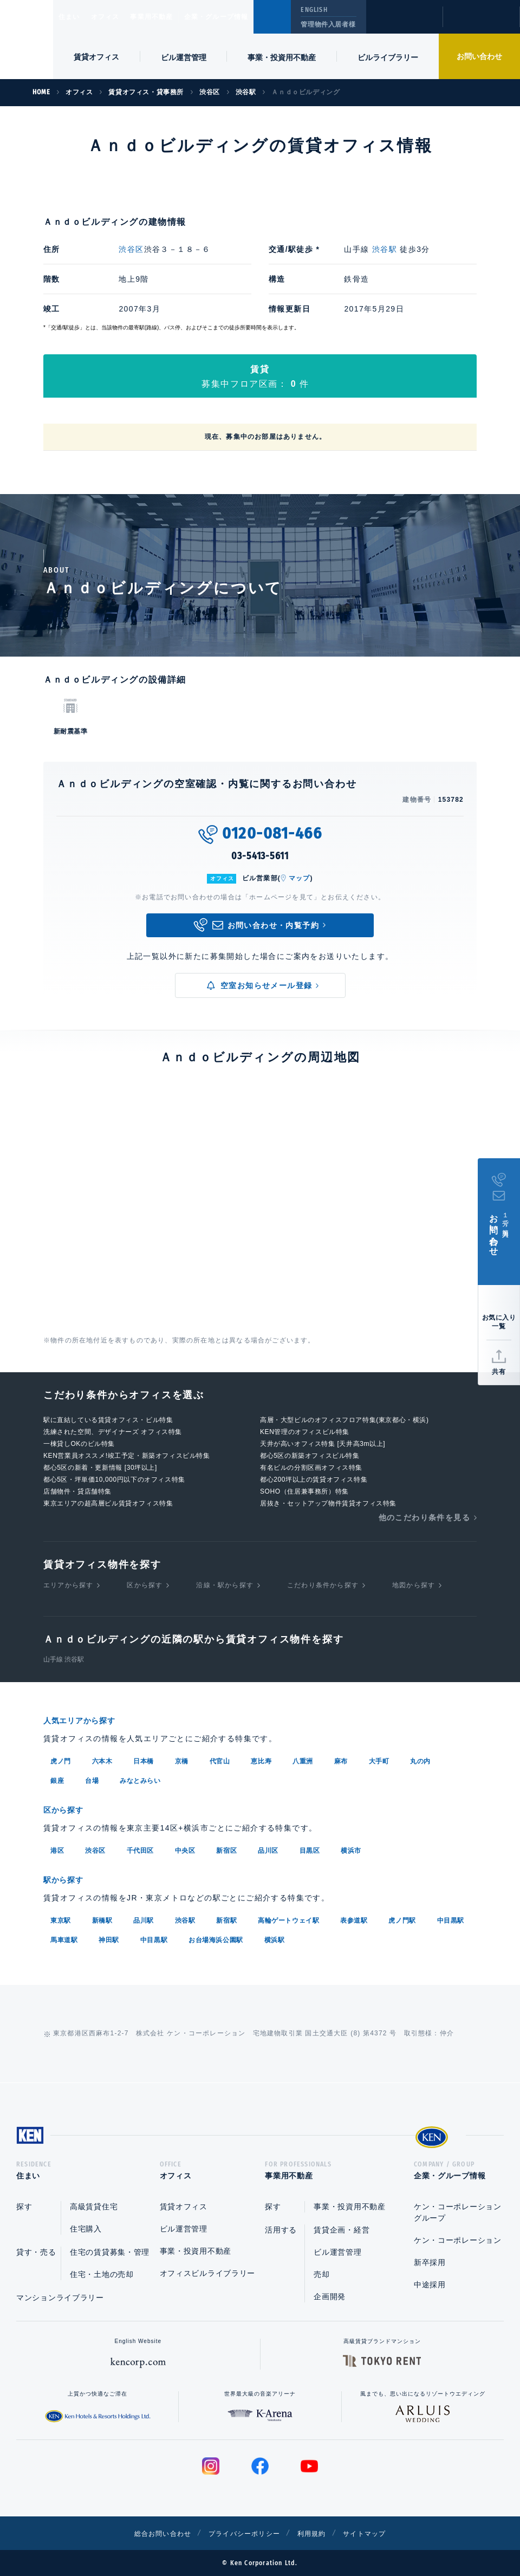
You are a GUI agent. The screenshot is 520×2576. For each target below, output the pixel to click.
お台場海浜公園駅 (215, 1937)
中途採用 (430, 2284)
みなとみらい (140, 1779)
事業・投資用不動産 (282, 57)
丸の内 (420, 1760)
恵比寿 (261, 1760)
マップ (299, 878)
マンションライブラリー (60, 2297)
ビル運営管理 (183, 57)
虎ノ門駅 (401, 1917)
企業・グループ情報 (249, 17)
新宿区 (226, 1848)
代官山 (220, 1760)
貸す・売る (36, 2252)
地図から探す (413, 1585)
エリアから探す (68, 1585)
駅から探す (67, 1877)
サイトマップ (377, 2533)
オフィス (119, 17)
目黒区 (310, 1848)
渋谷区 (131, 249)
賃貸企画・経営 (341, 2229)
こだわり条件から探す (323, 1585)
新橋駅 (102, 1917)
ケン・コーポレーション (458, 2240)
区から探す (144, 1585)
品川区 (268, 1848)
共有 (499, 1371)
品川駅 (143, 1917)
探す (24, 2206)
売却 (321, 2274)
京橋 (181, 1760)
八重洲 (302, 1760)
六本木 (102, 1760)
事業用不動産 (175, 17)
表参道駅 (353, 1917)
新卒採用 (430, 2262)
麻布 (341, 1760)
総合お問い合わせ (151, 2533)
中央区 (185, 1848)
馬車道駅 (63, 1937)
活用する (281, 2229)
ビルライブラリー (388, 57)
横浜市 (351, 1848)
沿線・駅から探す (224, 1585)
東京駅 (60, 1917)
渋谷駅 (384, 249)
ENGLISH (314, 10)
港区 (57, 1848)
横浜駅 (274, 1937)
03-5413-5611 (260, 856)
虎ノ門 (60, 1760)
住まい (74, 17)
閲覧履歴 (403, 24)
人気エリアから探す (86, 1720)
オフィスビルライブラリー (207, 2273)
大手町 (379, 1760)
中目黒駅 (450, 1917)
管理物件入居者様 (328, 24)
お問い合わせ (479, 56)
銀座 (57, 1779)
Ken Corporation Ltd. (27, 39)
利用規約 (318, 2533)
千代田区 (140, 1848)
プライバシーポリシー (243, 2533)
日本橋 (143, 1760)
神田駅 (109, 1937)
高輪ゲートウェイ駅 (288, 1917)
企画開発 (330, 2296)
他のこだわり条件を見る (424, 1517)
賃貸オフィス (183, 2206)
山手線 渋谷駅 (63, 1659)
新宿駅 (226, 1917)
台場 (92, 1779)
